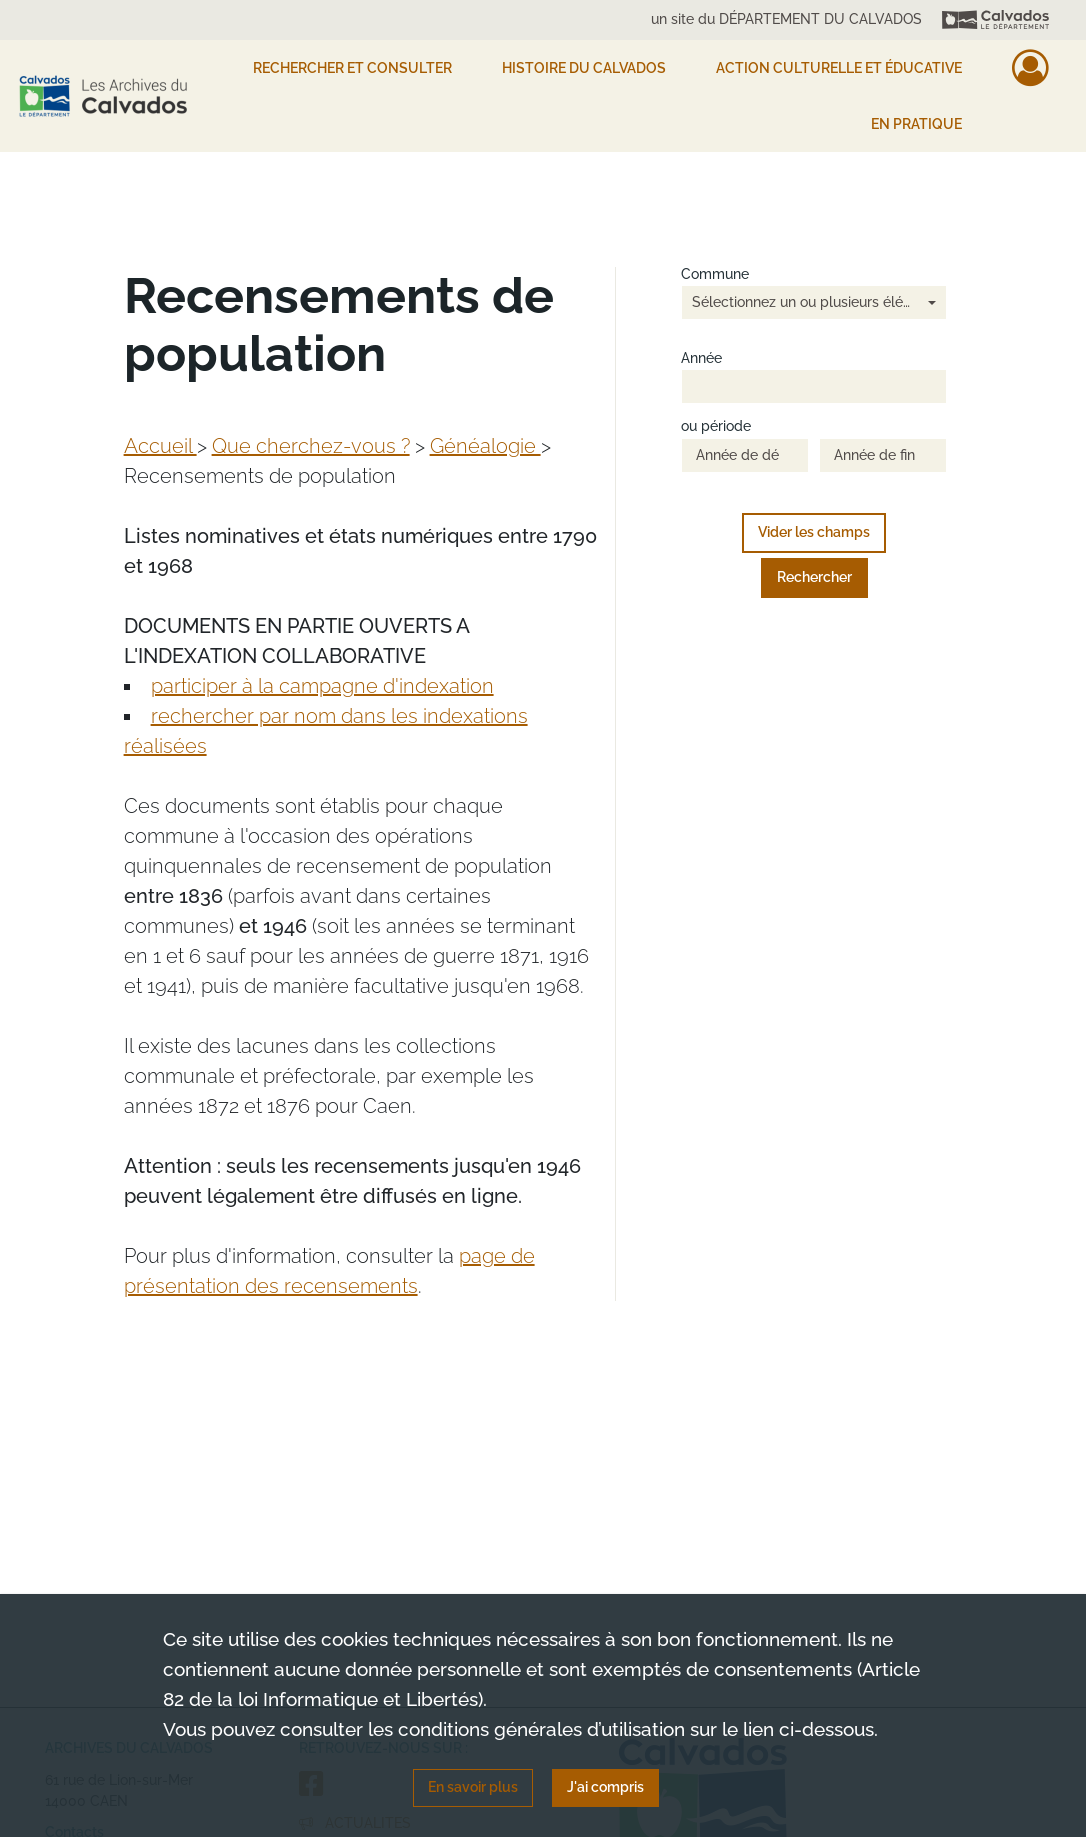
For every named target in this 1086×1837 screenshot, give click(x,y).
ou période (716, 426)
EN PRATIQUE (916, 124)
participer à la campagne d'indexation (322, 686)
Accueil (160, 446)
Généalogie (485, 446)
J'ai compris (605, 1787)
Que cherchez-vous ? (311, 446)
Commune (715, 274)
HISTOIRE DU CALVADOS (584, 68)
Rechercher (814, 577)
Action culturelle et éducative (839, 68)
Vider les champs (814, 532)
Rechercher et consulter (352, 68)
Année (701, 358)
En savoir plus (473, 1787)
